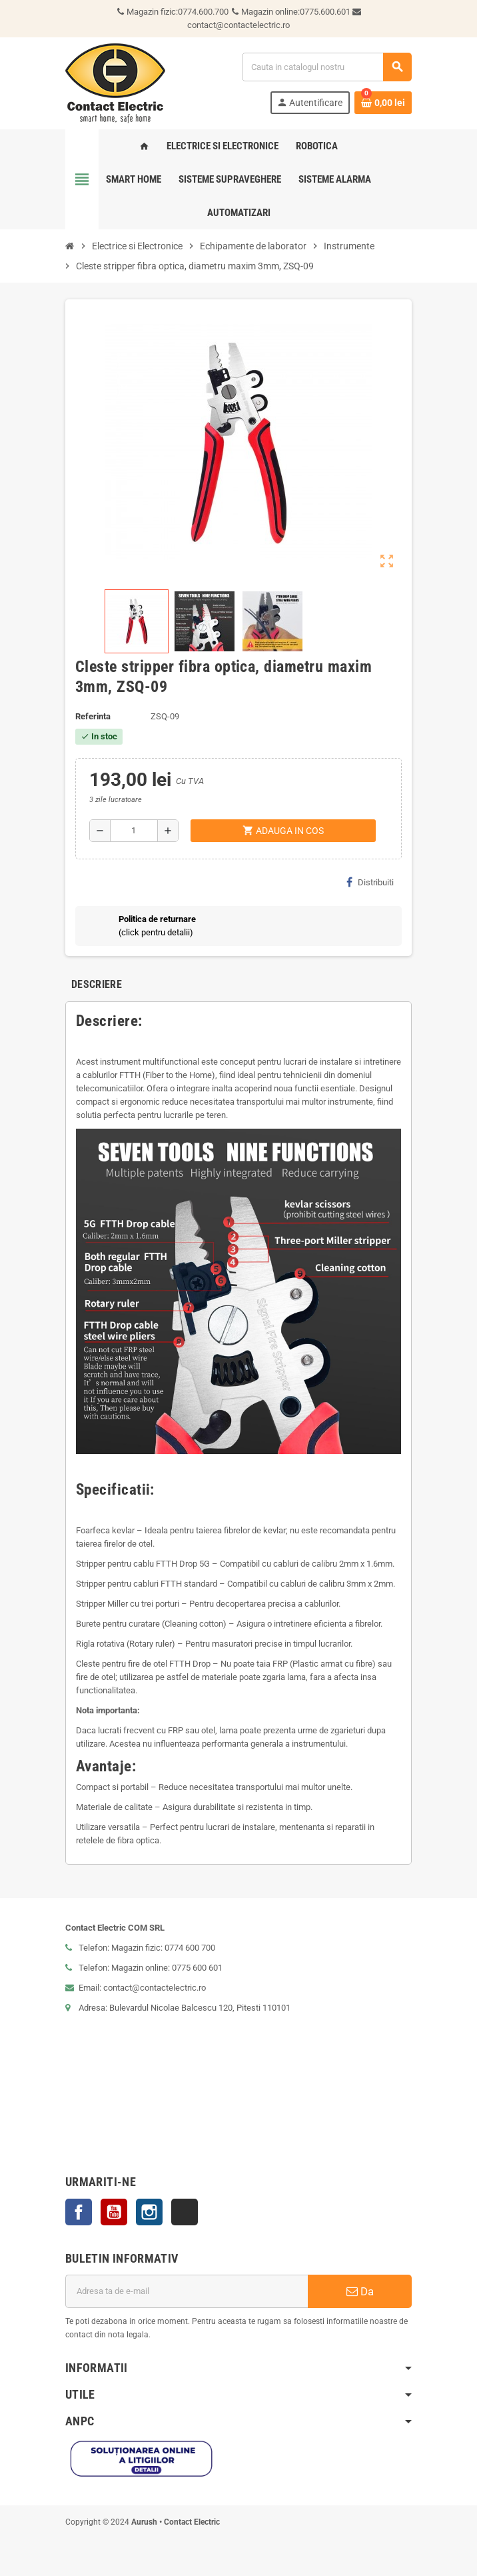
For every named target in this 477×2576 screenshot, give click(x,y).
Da (360, 2291)
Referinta (93, 716)
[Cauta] (326, 67)
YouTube (114, 2212)
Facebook (78, 2212)
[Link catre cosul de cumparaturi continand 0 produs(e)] (383, 102)
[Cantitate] (134, 830)
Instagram (149, 2212)
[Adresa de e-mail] (186, 2291)
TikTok (184, 2212)
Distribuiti (370, 882)
